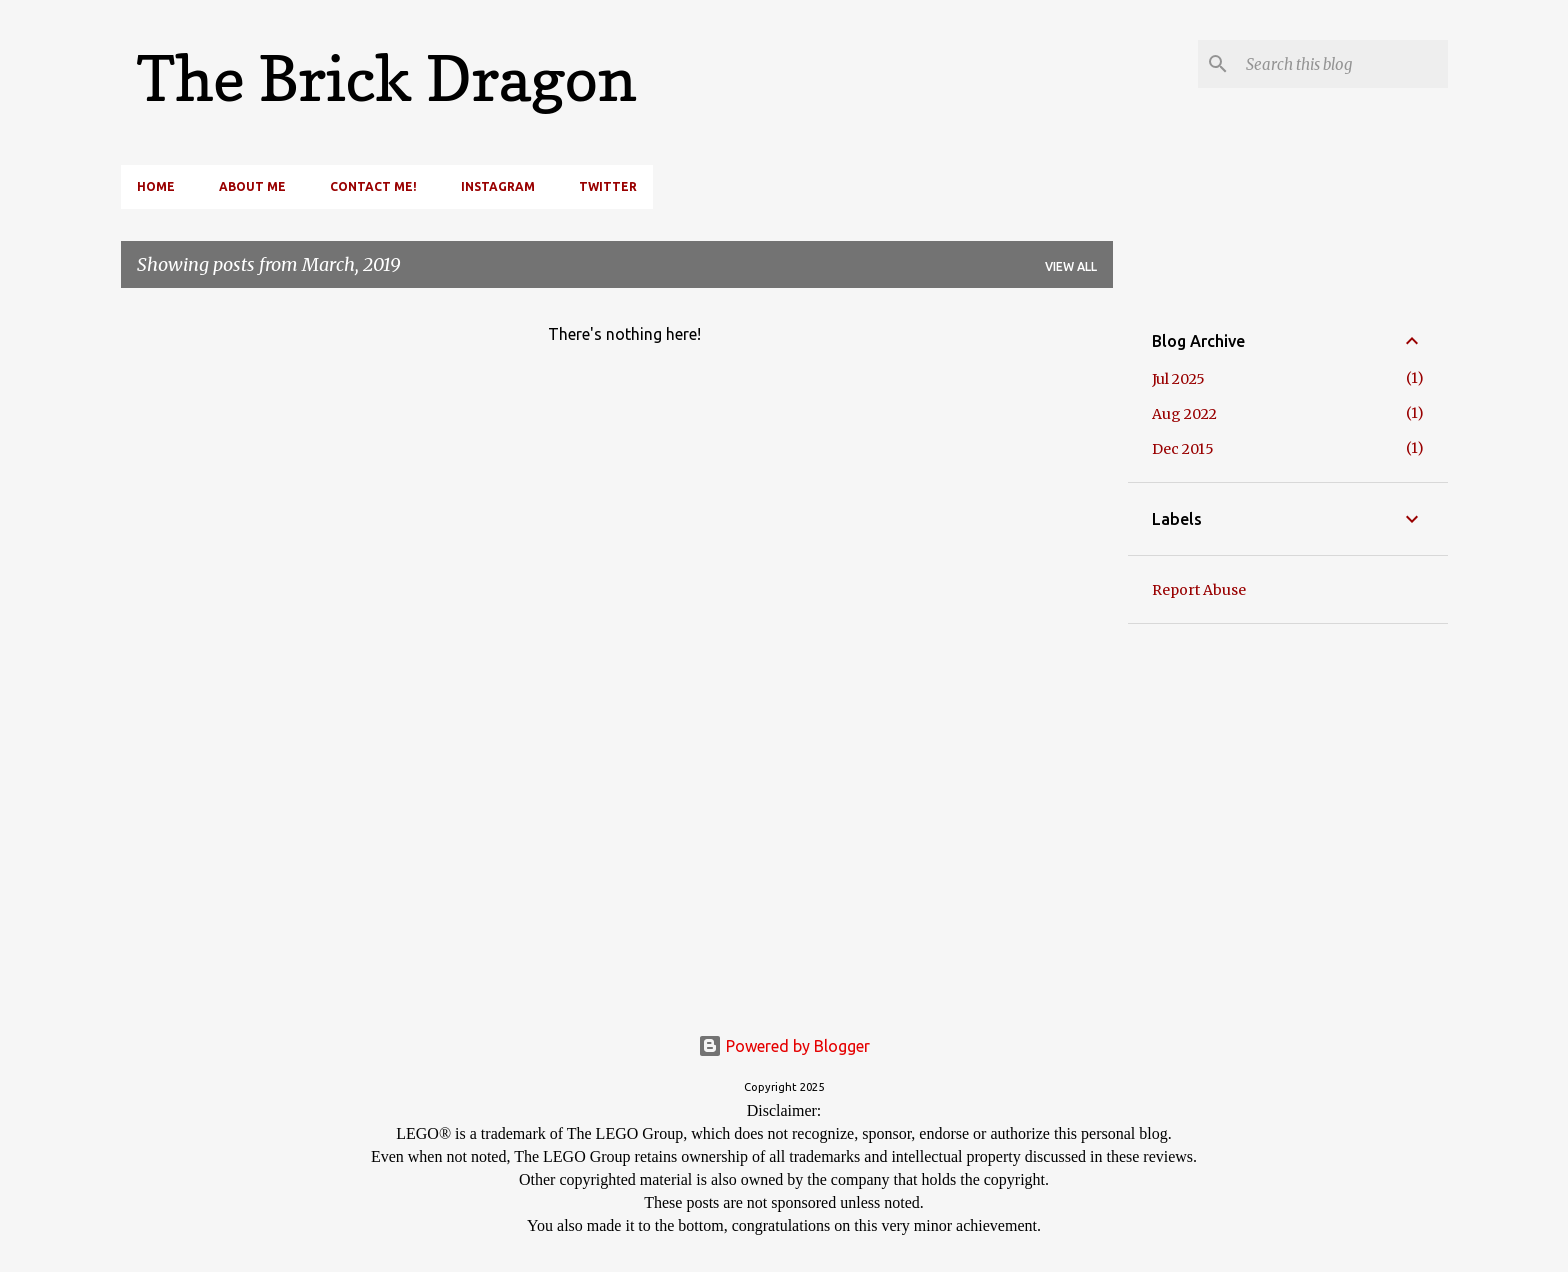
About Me (252, 186)
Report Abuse (1199, 590)
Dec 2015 (1183, 449)
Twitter (608, 186)
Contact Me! (373, 186)
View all (1071, 266)
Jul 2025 (1178, 379)
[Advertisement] (1277, 773)
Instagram (498, 186)
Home (156, 186)
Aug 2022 (1184, 414)
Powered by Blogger (784, 1046)
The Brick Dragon (387, 78)
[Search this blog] (1343, 64)
